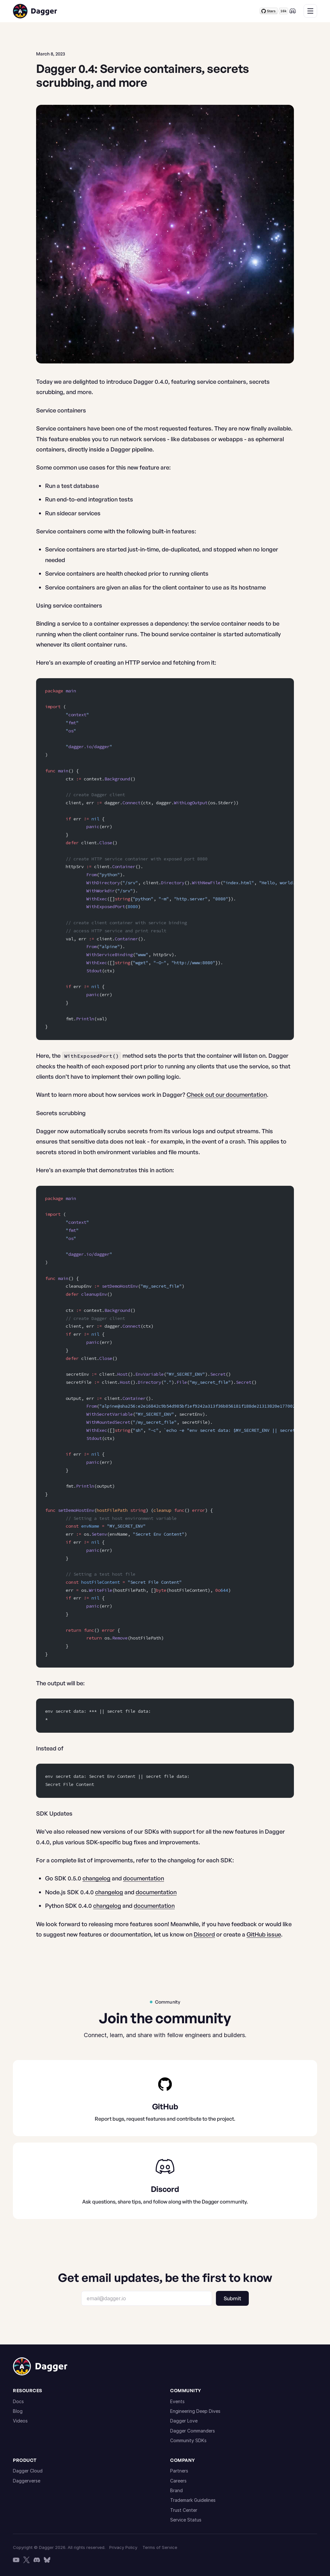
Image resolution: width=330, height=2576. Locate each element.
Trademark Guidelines (193, 2500)
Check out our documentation (227, 1094)
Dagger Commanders (192, 2430)
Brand (176, 2490)
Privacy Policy (123, 2547)
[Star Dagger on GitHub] (274, 11)
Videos (20, 2420)
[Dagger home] (35, 11)
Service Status (185, 2519)
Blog (18, 2411)
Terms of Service (159, 2547)
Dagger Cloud (28, 2470)
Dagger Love (184, 2420)
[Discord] (292, 11)
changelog (96, 1878)
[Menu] (310, 11)
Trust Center (183, 2510)
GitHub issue (264, 1934)
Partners (179, 2470)
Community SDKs (188, 2440)
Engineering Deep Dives (195, 2411)
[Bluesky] (47, 2560)
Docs (18, 2401)
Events (177, 2401)
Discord (204, 1934)
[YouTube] (16, 2560)
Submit (232, 2298)
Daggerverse (26, 2480)
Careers (178, 2480)
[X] (26, 2560)
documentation (143, 1878)
